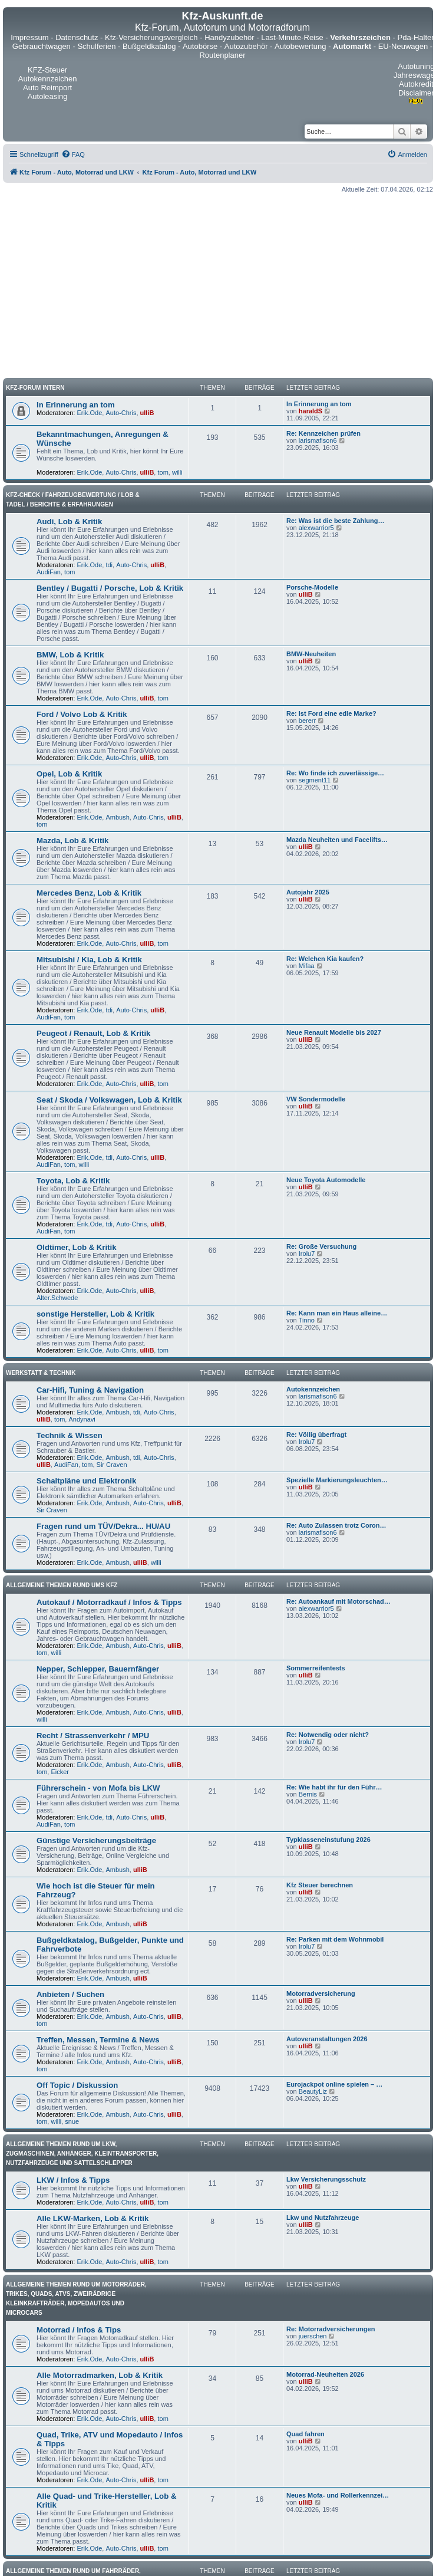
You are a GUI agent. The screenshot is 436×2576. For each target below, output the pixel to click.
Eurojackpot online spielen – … (334, 2084)
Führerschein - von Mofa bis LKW (98, 1788)
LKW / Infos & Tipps (73, 2180)
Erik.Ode (90, 412)
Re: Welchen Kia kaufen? (325, 958)
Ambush (117, 817)
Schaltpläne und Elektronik (86, 1480)
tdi (109, 564)
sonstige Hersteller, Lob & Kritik (95, 1314)
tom (162, 472)
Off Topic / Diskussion (77, 2085)
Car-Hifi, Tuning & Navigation (90, 1390)
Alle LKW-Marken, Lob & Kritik (92, 2218)
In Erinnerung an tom (76, 404)
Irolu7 (307, 1253)
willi (177, 472)
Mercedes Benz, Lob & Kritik (89, 893)
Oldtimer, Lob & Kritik (77, 1247)
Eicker (60, 1771)
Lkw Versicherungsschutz (326, 2179)
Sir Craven (112, 1464)
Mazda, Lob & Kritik (72, 840)
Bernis (308, 1794)
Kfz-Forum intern (35, 387)
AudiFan (49, 571)
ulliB (147, 412)
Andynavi (81, 1419)
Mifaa (307, 965)
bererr (307, 720)
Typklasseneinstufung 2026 (328, 1839)
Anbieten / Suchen (70, 1994)
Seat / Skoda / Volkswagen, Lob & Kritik (109, 1099)
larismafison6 (318, 440)
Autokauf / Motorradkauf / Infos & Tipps (109, 1602)
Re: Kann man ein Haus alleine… (336, 1313)
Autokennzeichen (313, 1389)
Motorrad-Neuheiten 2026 (325, 2374)
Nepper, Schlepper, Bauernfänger (98, 1668)
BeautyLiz (313, 2091)
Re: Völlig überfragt (316, 1434)
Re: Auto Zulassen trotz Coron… (336, 1525)
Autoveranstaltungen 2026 (327, 2038)
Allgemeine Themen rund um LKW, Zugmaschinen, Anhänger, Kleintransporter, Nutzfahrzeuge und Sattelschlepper (82, 2153)
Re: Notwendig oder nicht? (327, 1734)
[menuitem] (73, 154)
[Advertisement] (218, 285)
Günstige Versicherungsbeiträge (96, 1840)
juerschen (313, 2336)
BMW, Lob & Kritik (70, 654)
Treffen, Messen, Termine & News (98, 2039)
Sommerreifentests (315, 1668)
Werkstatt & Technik (41, 1373)
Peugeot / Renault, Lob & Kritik (93, 1033)
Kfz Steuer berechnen (319, 1885)
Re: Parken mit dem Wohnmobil (335, 1939)
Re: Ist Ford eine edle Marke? (331, 713)
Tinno (307, 1320)
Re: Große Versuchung (321, 1246)
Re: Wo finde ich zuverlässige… (335, 773)
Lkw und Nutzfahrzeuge (322, 2217)
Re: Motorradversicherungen (330, 2328)
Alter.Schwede (57, 1297)
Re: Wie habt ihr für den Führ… (334, 1787)
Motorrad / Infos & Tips (79, 2329)
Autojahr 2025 (307, 892)
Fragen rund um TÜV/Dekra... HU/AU (103, 1526)
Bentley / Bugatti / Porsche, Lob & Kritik (110, 588)
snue (72, 2121)
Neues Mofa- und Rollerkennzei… (337, 2495)
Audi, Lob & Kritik (69, 521)
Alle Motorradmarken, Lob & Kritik (100, 2375)
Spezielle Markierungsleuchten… (337, 1479)
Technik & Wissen (70, 1435)
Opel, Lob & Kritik (69, 773)
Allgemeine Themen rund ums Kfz (61, 1585)
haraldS (310, 410)
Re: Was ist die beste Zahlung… (335, 520)
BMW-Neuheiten (311, 653)
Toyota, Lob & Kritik (73, 1180)
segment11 (315, 780)
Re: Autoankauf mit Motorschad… (338, 1601)
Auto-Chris (120, 412)
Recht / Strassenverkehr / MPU (93, 1735)
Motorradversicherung (320, 1993)
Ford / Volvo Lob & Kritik (82, 714)
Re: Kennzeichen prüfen (323, 433)
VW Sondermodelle (315, 1099)
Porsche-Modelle (312, 587)
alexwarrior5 (316, 527)
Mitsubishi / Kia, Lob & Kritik (89, 959)
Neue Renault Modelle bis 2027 (333, 1032)
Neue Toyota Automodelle (325, 1179)
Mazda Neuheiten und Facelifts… (337, 839)
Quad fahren (305, 2433)
